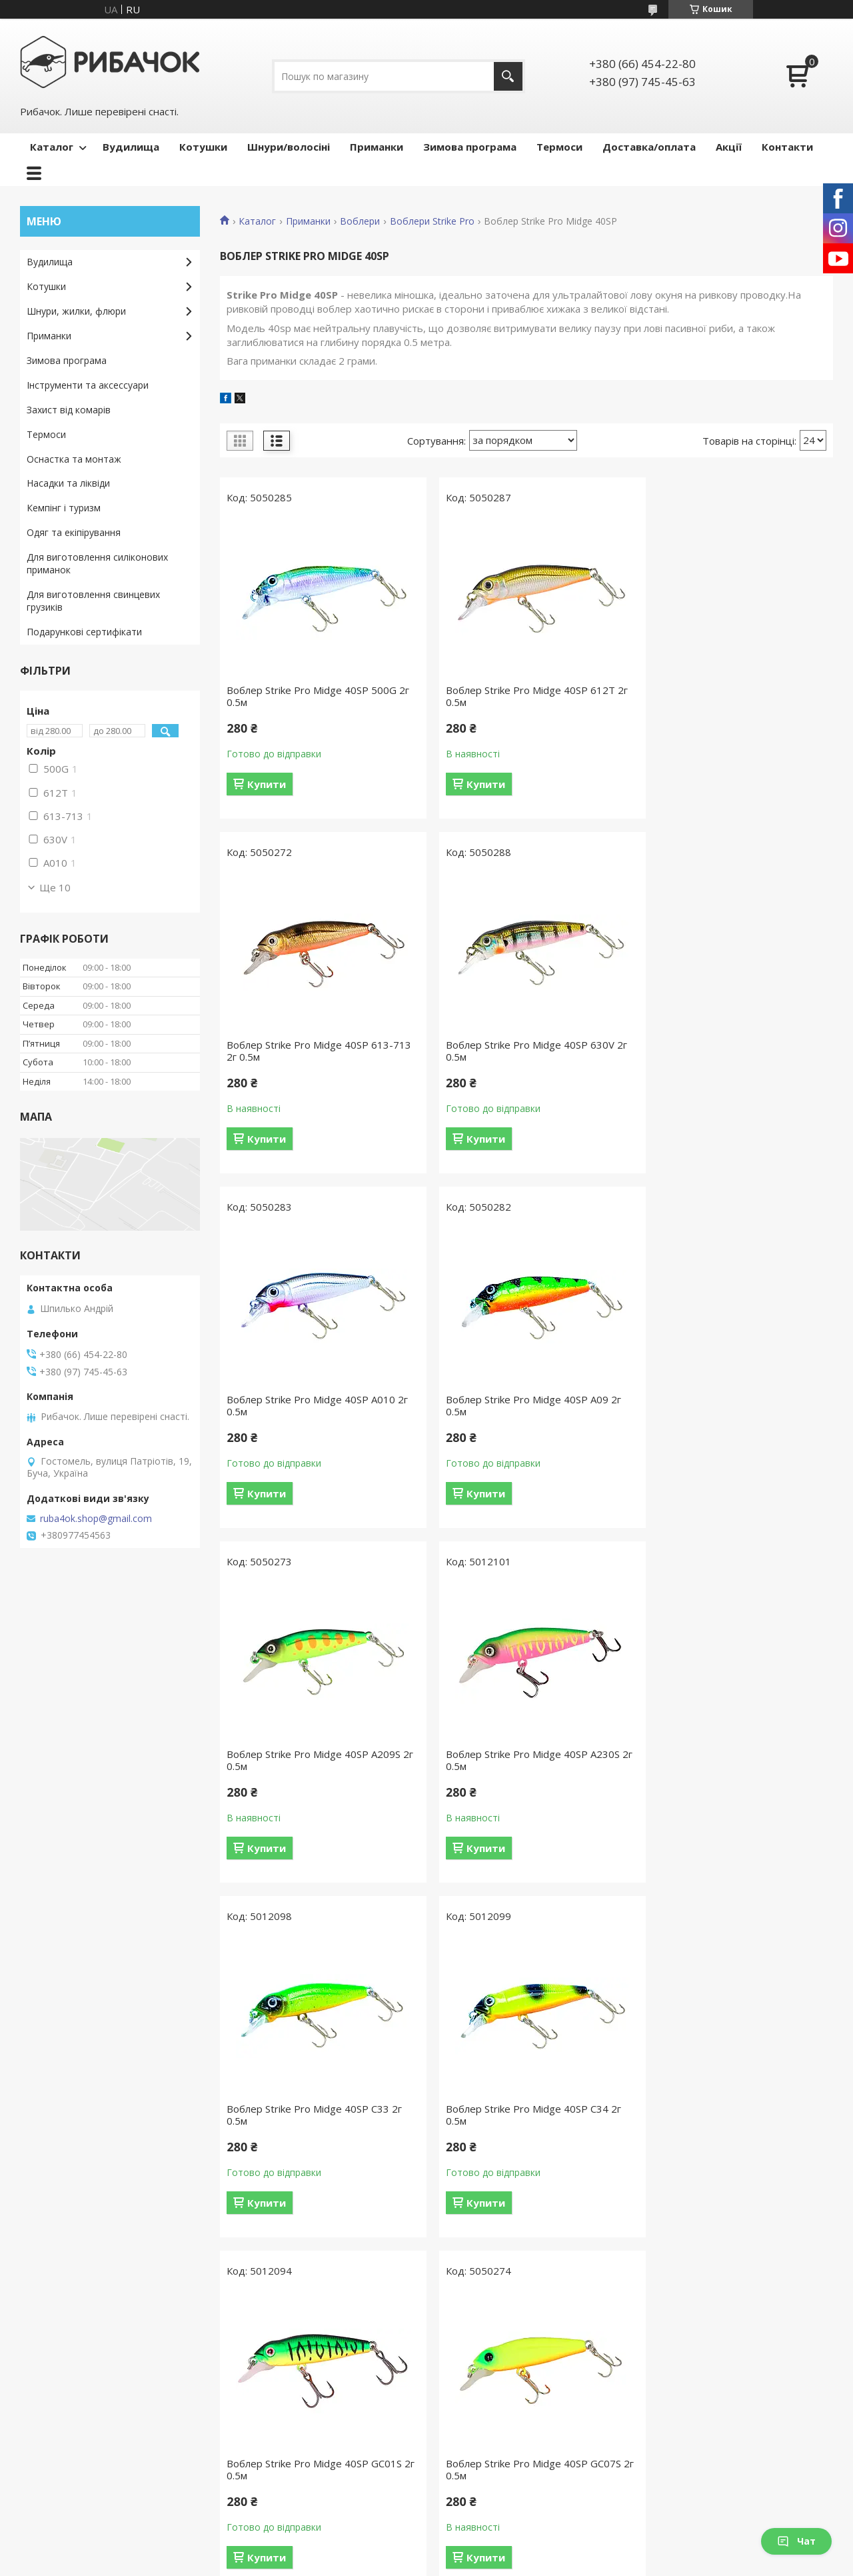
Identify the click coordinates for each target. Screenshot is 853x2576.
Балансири (673, 2421)
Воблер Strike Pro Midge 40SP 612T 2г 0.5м (526, 696)
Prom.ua (493, 2551)
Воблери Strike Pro (432, 221)
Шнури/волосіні (288, 146)
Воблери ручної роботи (703, 2383)
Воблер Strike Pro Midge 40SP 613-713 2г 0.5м (727, 696)
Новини (44, 2441)
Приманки (376, 146)
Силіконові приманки (696, 2499)
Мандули (669, 2441)
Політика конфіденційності (553, 2563)
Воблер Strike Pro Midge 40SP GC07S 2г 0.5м (731, 1760)
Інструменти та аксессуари (88, 385)
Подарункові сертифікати (84, 631)
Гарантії (252, 2402)
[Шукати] (508, 76)
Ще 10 (55, 887)
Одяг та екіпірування (74, 532)
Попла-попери (681, 2460)
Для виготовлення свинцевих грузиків (93, 600)
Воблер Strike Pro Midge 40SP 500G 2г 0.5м (318, 696)
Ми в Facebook (60, 2460)
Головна (46, 2363)
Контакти (787, 146)
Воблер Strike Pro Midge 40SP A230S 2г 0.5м (522, 1405)
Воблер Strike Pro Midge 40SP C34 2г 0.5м (314, 1760)
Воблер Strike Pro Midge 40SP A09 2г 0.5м (731, 1051)
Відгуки (43, 2421)
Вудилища (131, 146)
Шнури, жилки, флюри (76, 311)
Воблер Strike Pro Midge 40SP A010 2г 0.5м (525, 1051)
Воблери (360, 221)
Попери (666, 2479)
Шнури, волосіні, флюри (496, 2402)
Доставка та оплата (280, 2383)
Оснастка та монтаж (74, 459)
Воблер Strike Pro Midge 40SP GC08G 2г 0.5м (315, 2115)
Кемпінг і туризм (64, 507)
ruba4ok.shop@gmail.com (96, 1519)
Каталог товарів (271, 2363)
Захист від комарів (69, 409)
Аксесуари (465, 2460)
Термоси (559, 146)
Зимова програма (469, 146)
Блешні (664, 2402)
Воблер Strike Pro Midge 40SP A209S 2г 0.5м (314, 1405)
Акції (729, 146)
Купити (266, 784)
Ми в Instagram (61, 2479)
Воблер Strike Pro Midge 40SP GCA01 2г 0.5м (523, 2115)
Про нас (45, 2383)
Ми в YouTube (58, 2499)
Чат (796, 2541)
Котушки (203, 146)
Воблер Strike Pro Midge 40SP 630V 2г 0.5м (317, 1051)
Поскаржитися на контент (440, 2563)
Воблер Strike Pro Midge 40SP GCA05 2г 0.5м (732, 2115)
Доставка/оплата (649, 146)
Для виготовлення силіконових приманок (97, 563)
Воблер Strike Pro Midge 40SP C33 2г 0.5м (731, 1405)
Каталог (51, 146)
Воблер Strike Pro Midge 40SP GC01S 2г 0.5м (522, 1760)
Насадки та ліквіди (68, 483)
